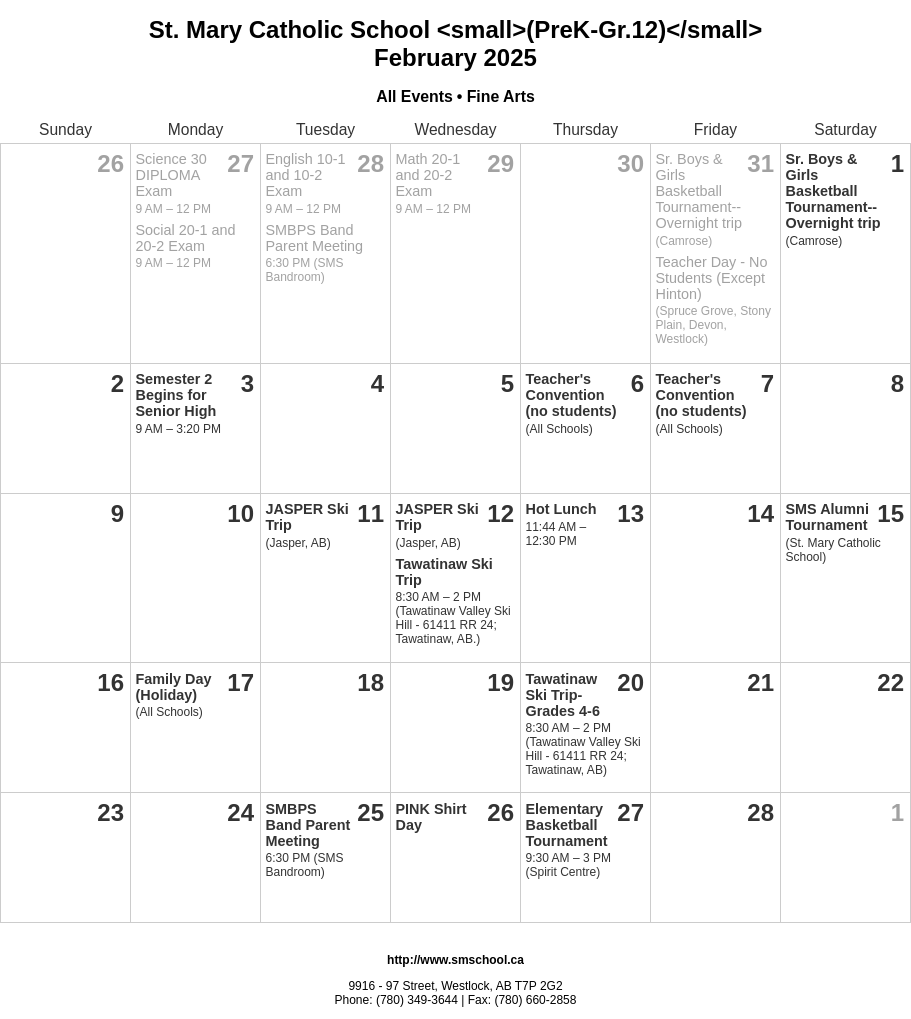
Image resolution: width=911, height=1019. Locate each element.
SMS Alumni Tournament (827, 517)
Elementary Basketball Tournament (567, 825)
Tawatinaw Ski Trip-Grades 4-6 (563, 695)
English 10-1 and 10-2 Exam (306, 175)
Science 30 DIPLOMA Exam (171, 175)
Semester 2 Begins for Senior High (176, 395)
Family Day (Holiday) (174, 687)
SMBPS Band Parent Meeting (315, 238)
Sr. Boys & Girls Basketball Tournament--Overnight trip (699, 191)
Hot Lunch (561, 509)
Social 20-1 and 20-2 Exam (186, 238)
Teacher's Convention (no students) (571, 395)
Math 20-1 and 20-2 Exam (428, 175)
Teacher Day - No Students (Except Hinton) (712, 278)
